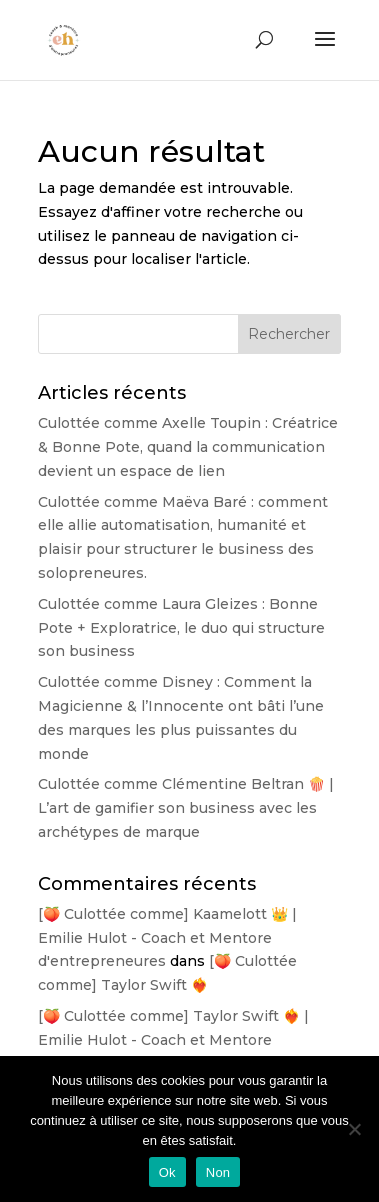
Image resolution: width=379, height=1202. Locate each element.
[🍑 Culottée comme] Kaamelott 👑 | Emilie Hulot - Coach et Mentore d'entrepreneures (167, 938)
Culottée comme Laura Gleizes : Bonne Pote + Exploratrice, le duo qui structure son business (181, 628)
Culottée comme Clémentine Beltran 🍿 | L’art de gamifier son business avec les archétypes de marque (186, 808)
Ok (167, 1172)
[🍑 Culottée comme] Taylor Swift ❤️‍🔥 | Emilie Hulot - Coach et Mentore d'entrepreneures (173, 1040)
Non (218, 1172)
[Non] (354, 1129)
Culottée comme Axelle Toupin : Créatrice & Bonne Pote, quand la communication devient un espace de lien (188, 447)
